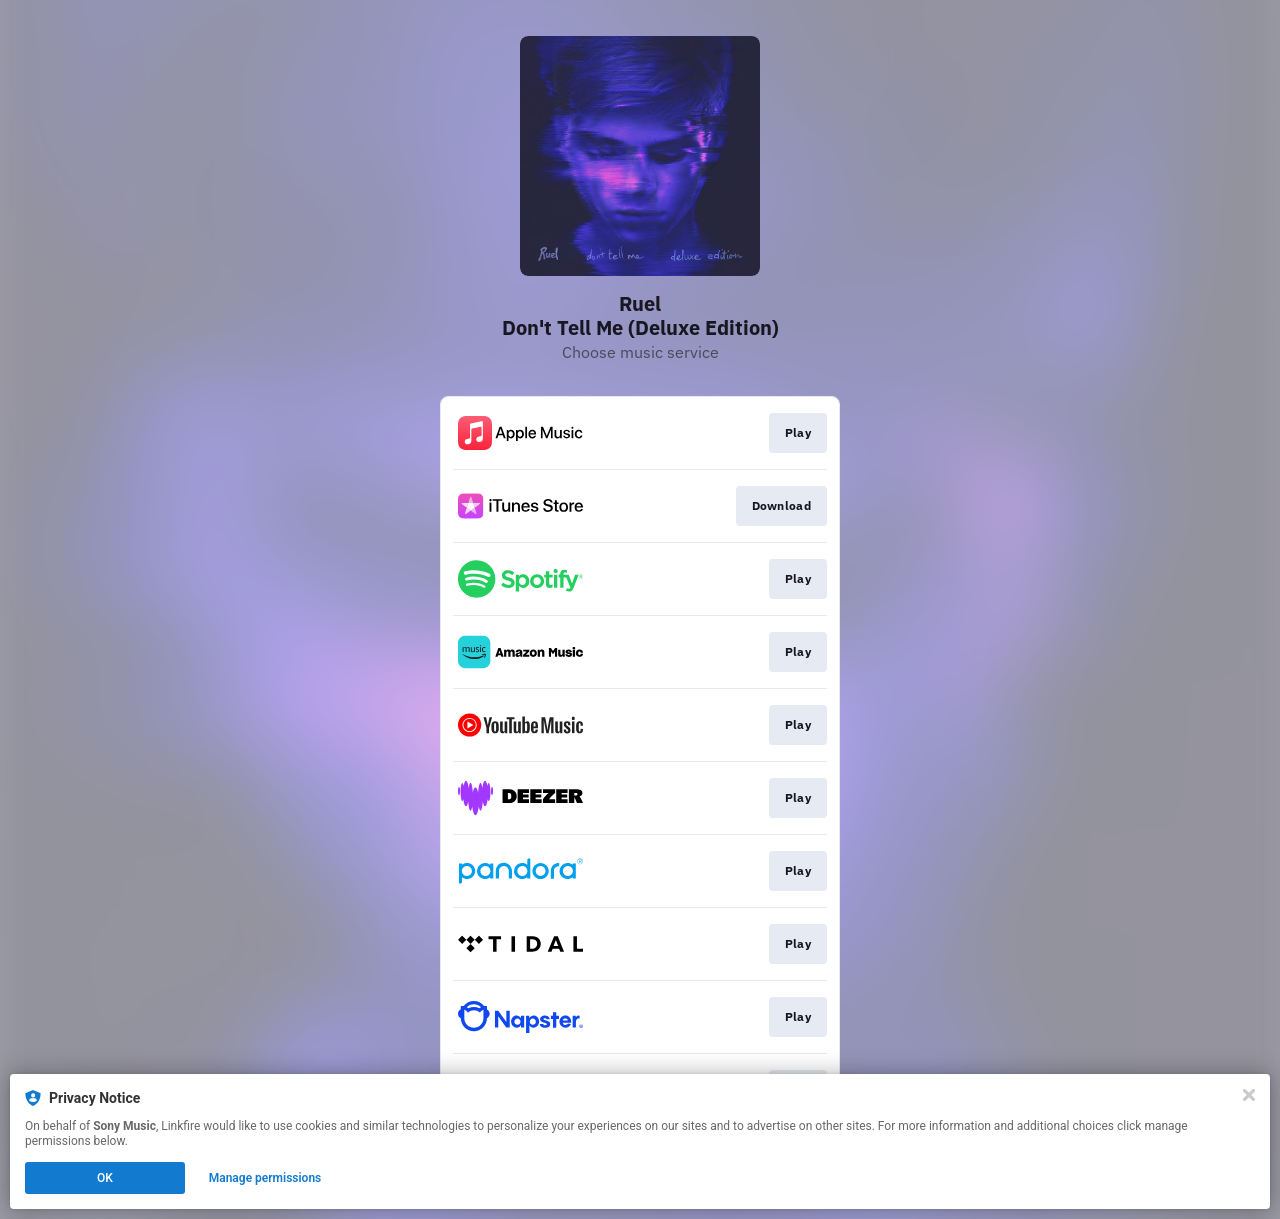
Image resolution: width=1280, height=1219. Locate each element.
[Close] (1249, 1095)
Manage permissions (265, 1178)
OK (105, 1178)
